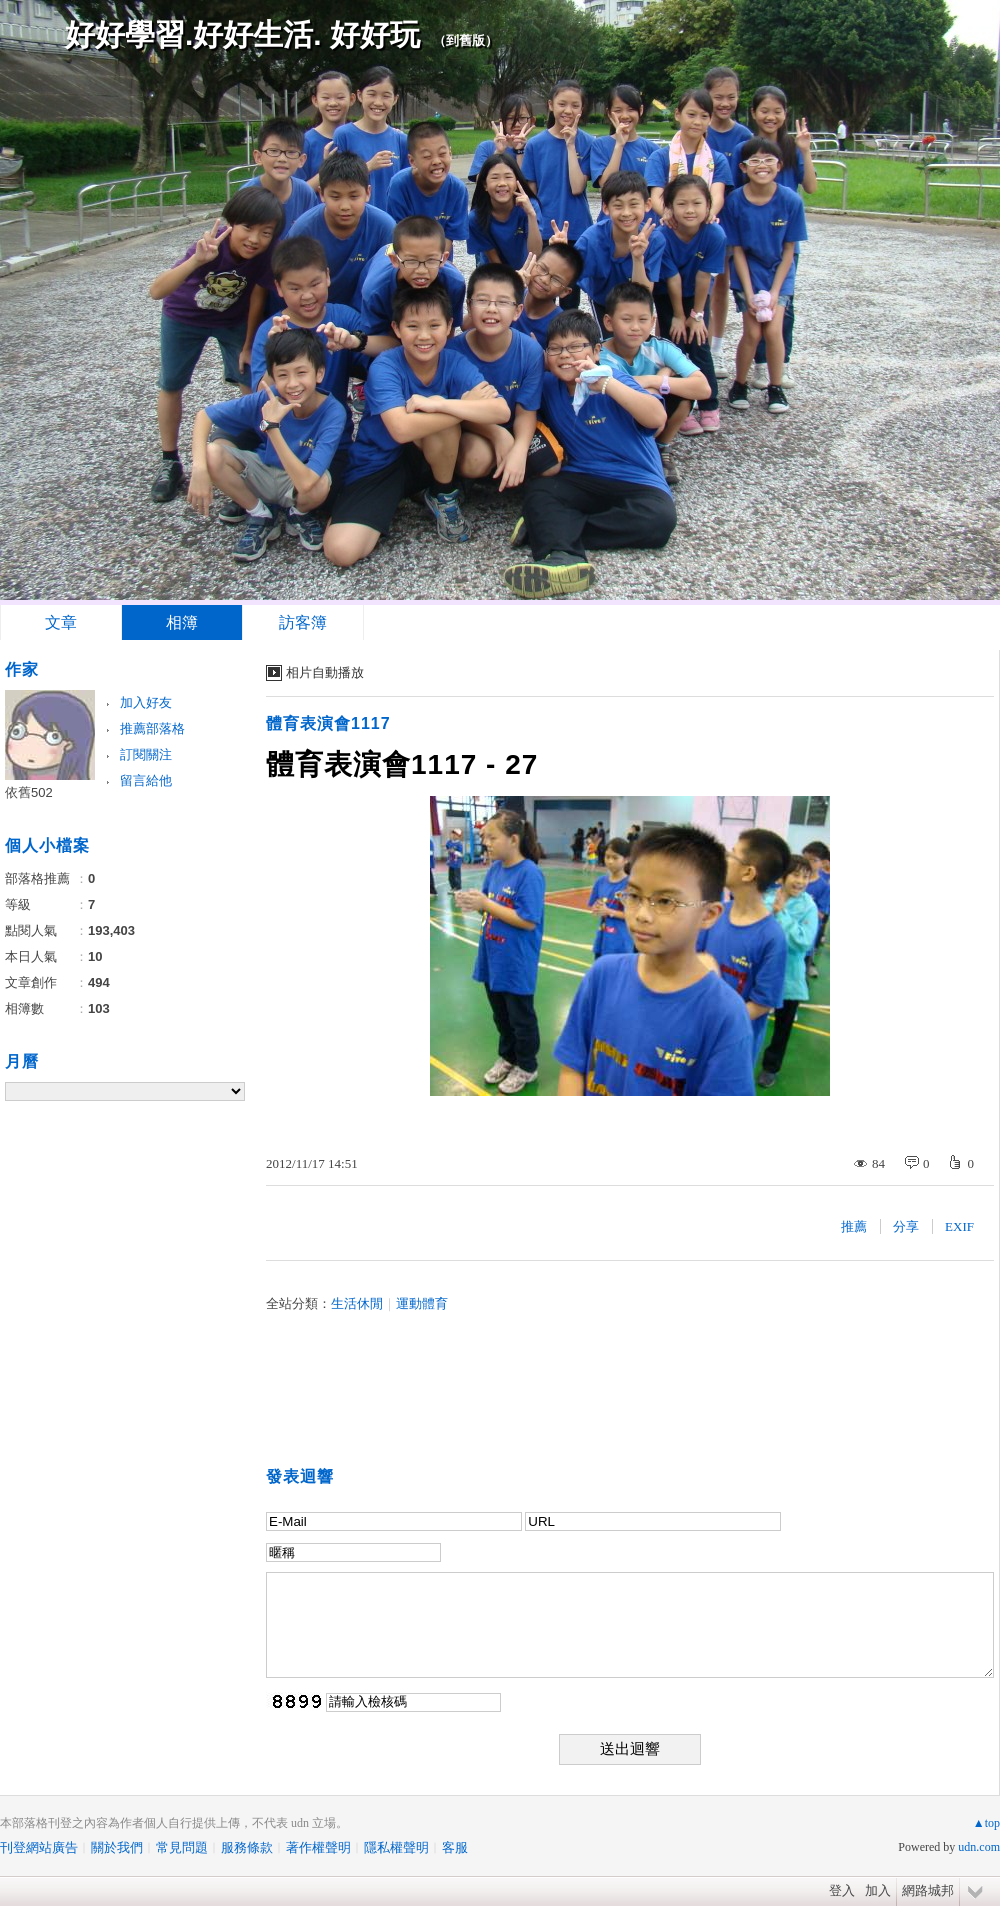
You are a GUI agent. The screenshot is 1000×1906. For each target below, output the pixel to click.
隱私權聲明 (396, 1847)
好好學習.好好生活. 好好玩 (242, 34)
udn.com (979, 1847)
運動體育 (422, 1303)
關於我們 (117, 1847)
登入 (842, 1890)
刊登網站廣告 (39, 1847)
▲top (986, 1823)
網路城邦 (928, 1890)
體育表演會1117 (328, 723)
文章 (61, 622)
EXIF (959, 1226)
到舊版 (465, 40)
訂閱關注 (146, 754)
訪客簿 (303, 622)
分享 (906, 1226)
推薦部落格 (152, 728)
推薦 (854, 1226)
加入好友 (146, 702)
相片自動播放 (325, 672)
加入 (878, 1890)
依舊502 (29, 792)
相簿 (182, 622)
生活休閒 (357, 1303)
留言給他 (146, 780)
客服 (455, 1847)
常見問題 (182, 1847)
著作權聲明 (318, 1847)
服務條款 (247, 1847)
